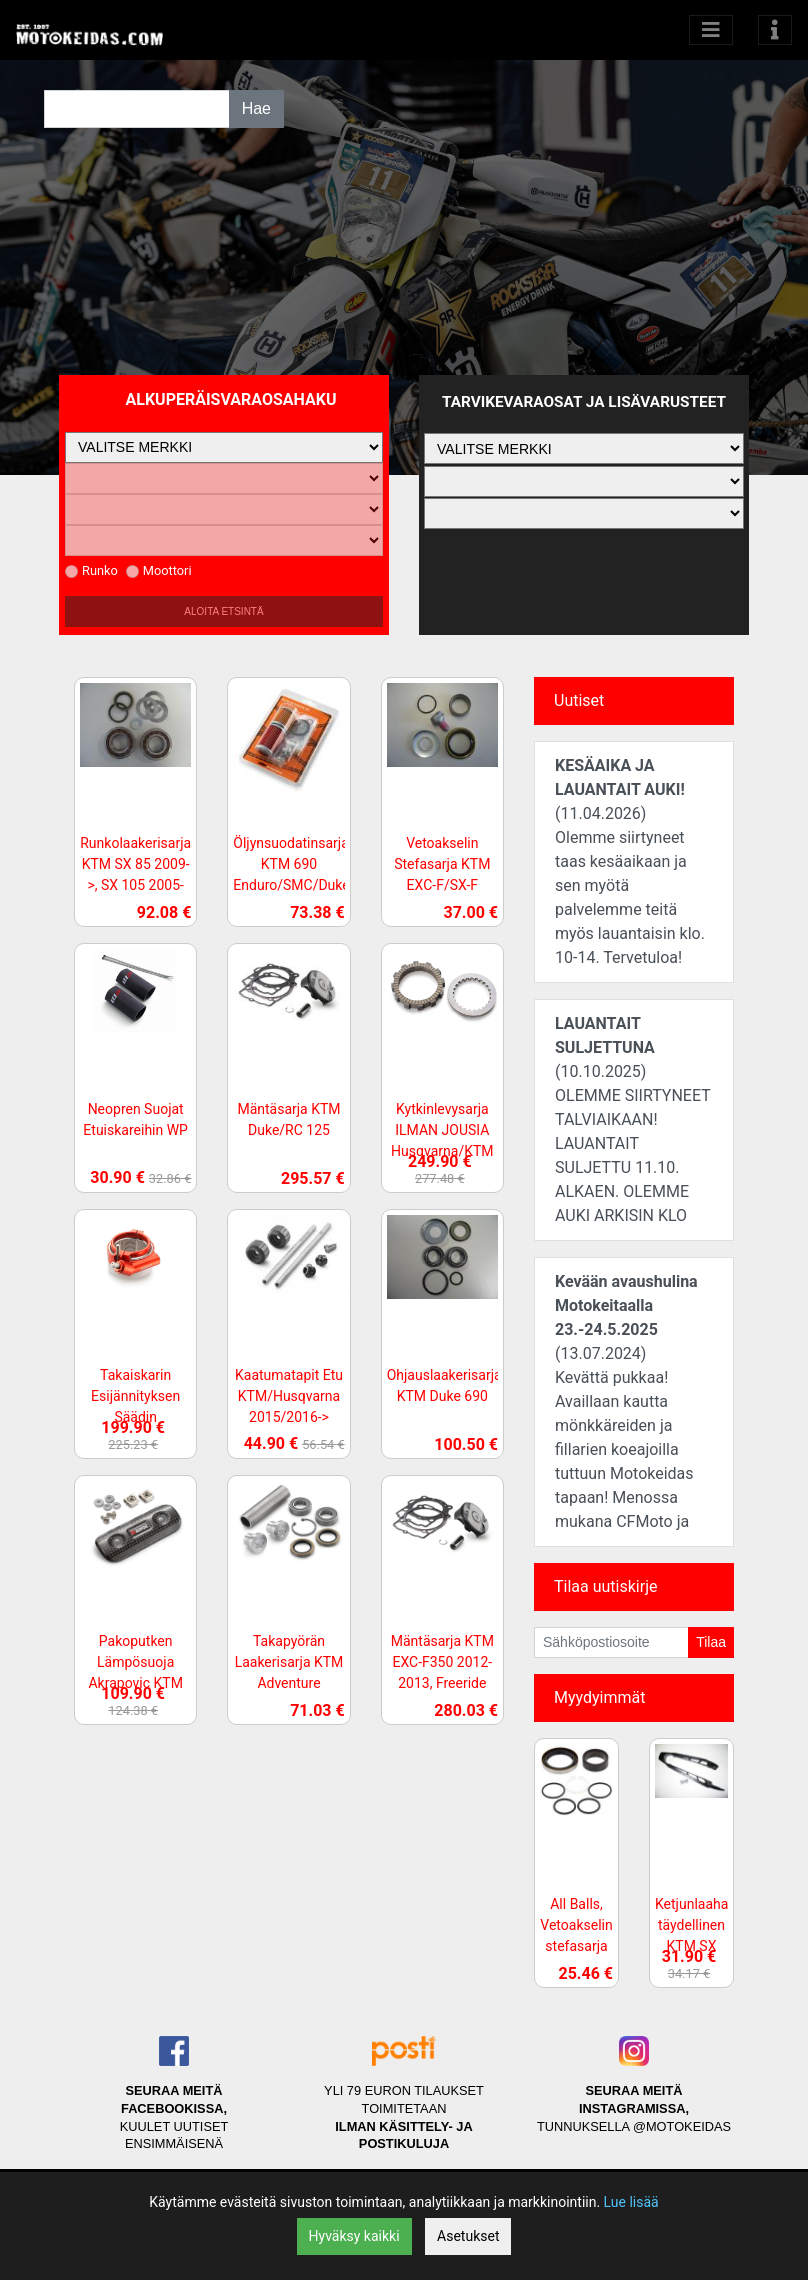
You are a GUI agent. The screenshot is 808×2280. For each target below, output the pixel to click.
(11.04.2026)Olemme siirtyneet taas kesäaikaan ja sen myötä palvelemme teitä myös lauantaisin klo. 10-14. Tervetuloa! (630, 861)
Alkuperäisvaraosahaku (231, 399)
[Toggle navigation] (775, 30)
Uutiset (579, 700)
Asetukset (468, 2236)
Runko (91, 570)
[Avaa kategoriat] (711, 30)
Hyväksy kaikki (354, 2236)
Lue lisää (631, 2202)
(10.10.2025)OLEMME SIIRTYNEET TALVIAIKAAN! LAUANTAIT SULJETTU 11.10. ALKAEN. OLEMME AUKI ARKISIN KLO (633, 1119)
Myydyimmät (600, 1697)
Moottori (159, 570)
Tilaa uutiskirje (605, 1586)
